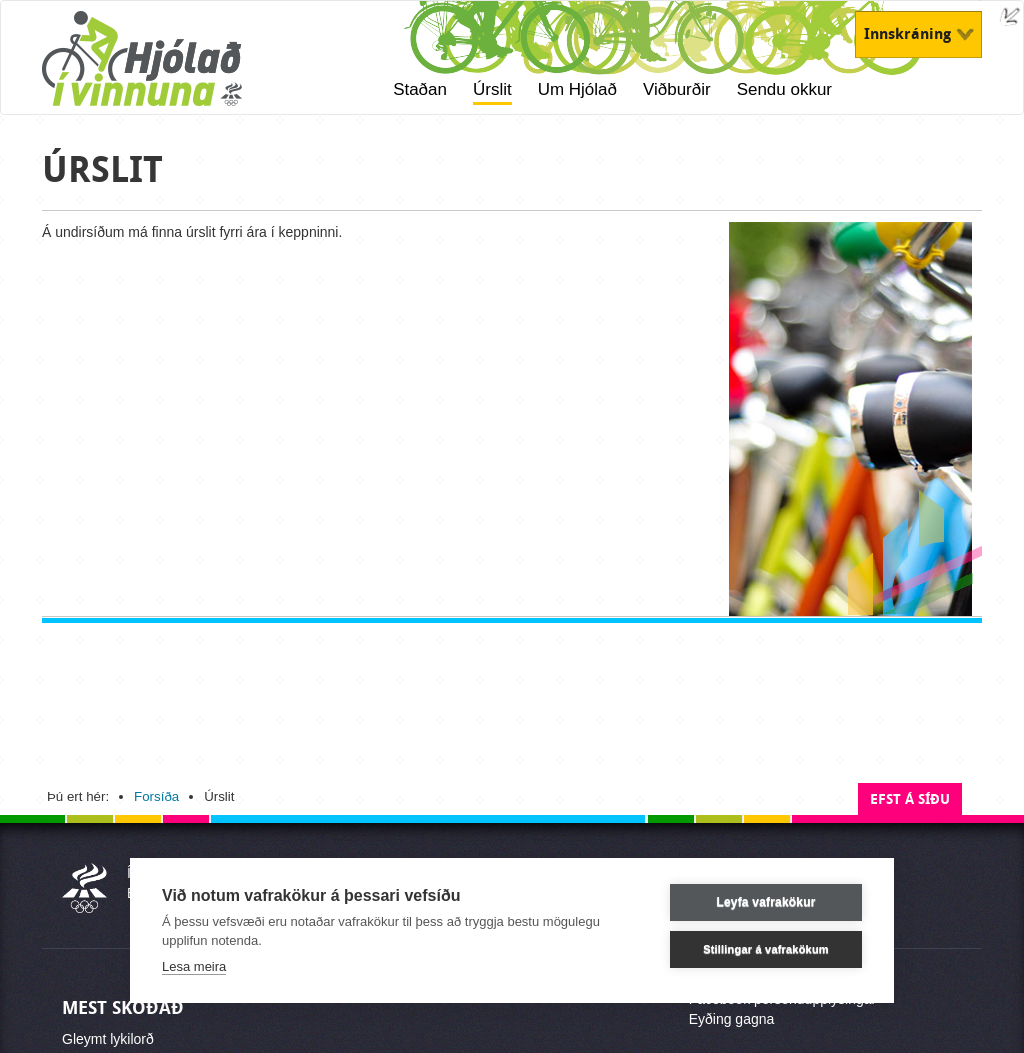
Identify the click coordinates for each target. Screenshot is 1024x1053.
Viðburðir (677, 89)
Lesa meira (194, 966)
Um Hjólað (577, 89)
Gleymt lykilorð (108, 1039)
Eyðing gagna (732, 1019)
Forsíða (156, 796)
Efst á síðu (910, 799)
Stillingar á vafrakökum (766, 949)
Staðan (420, 89)
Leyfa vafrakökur (765, 902)
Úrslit (492, 89)
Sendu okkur (784, 89)
